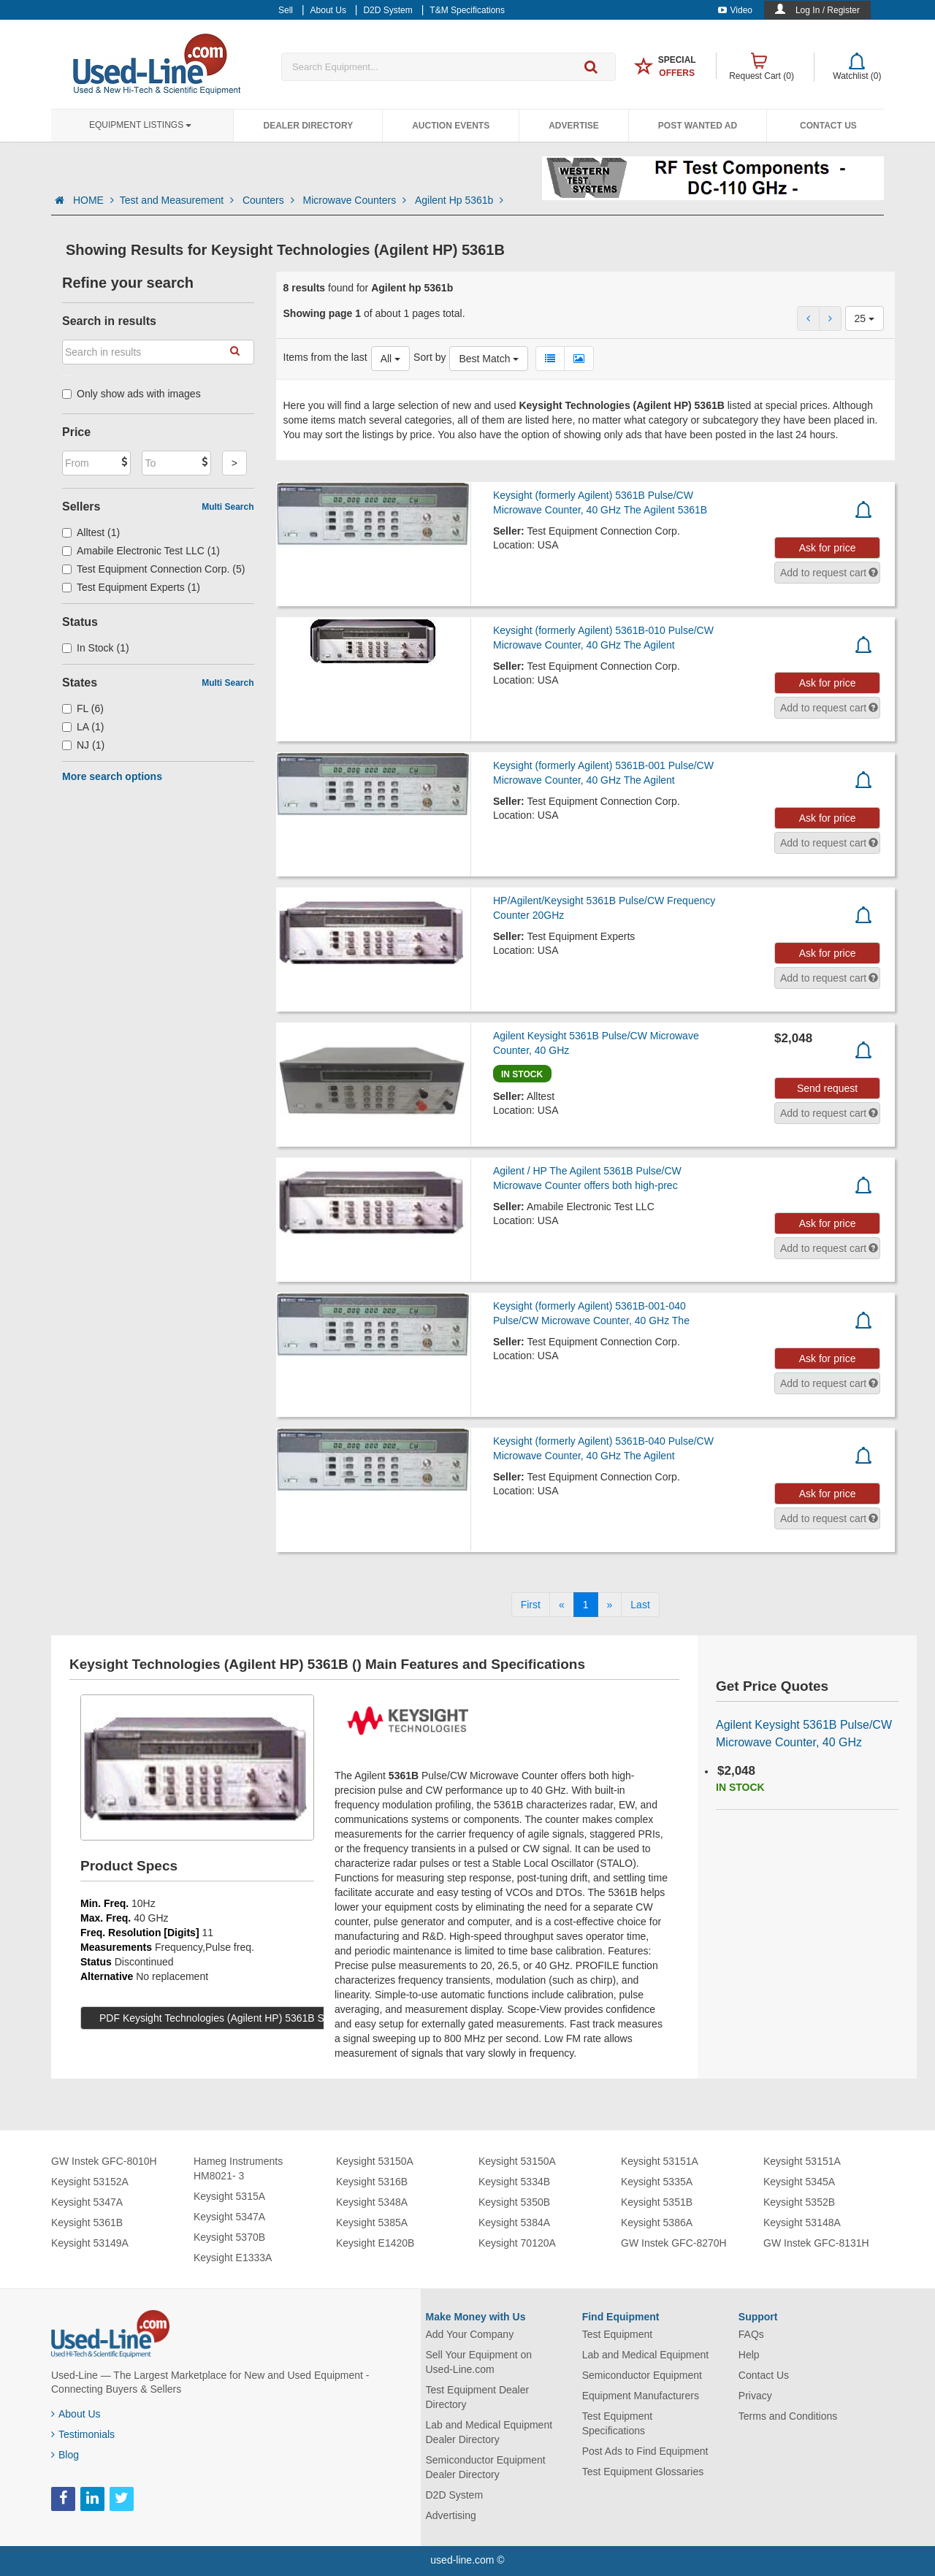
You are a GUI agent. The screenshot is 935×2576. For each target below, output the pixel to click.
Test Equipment (617, 2334)
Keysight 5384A (514, 2222)
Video (735, 10)
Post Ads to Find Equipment (645, 2451)
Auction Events (450, 126)
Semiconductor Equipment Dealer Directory (486, 2467)
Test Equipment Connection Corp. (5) (153, 569)
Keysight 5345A (799, 2181)
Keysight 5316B (372, 2181)
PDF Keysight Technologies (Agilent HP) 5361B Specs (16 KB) (241, 2018)
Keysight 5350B (514, 2202)
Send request (827, 1088)
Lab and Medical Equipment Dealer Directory (489, 2432)
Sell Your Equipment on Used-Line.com (479, 2362)
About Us (76, 2414)
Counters (270, 200)
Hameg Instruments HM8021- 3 (238, 2168)
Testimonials (83, 2434)
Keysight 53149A (90, 2243)
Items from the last (325, 357)
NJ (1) (83, 745)
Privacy (755, 2395)
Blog (65, 2455)
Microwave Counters (356, 200)
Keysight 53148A (802, 2222)
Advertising (451, 2515)
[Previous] (561, 1604)
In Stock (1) (95, 648)
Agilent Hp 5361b (459, 200)
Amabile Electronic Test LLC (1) (141, 551)
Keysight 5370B (229, 2237)
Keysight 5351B (656, 2202)
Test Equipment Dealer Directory (478, 2397)
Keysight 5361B (87, 2222)
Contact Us (828, 126)
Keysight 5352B (799, 2202)
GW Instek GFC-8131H (816, 2243)
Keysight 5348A (372, 2202)
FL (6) (83, 708)
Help (749, 2355)
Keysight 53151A (659, 2161)
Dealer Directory (308, 126)
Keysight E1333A (233, 2257)
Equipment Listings (140, 125)
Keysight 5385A (372, 2222)
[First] (530, 1604)
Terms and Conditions (788, 2416)
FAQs (751, 2334)
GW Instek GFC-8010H (104, 2161)
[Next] (610, 1604)
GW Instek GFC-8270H (674, 2243)
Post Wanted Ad (697, 126)
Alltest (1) (91, 532)
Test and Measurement (178, 200)
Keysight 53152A (90, 2181)
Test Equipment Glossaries (643, 2471)
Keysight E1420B (375, 2243)
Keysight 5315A (229, 2196)
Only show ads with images (131, 394)
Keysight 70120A (517, 2243)
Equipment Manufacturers (640, 2395)
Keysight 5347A (87, 2202)
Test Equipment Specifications (617, 2423)
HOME (93, 200)
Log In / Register (827, 10)
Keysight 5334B (514, 2181)
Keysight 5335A (656, 2181)
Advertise (574, 126)
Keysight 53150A (374, 2161)
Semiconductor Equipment (642, 2375)
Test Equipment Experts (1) (131, 587)
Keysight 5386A (656, 2222)
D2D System (455, 2495)
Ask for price (827, 548)
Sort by (429, 357)
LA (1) (83, 727)
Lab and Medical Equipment (645, 2355)
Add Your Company (470, 2334)
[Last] (640, 1604)
